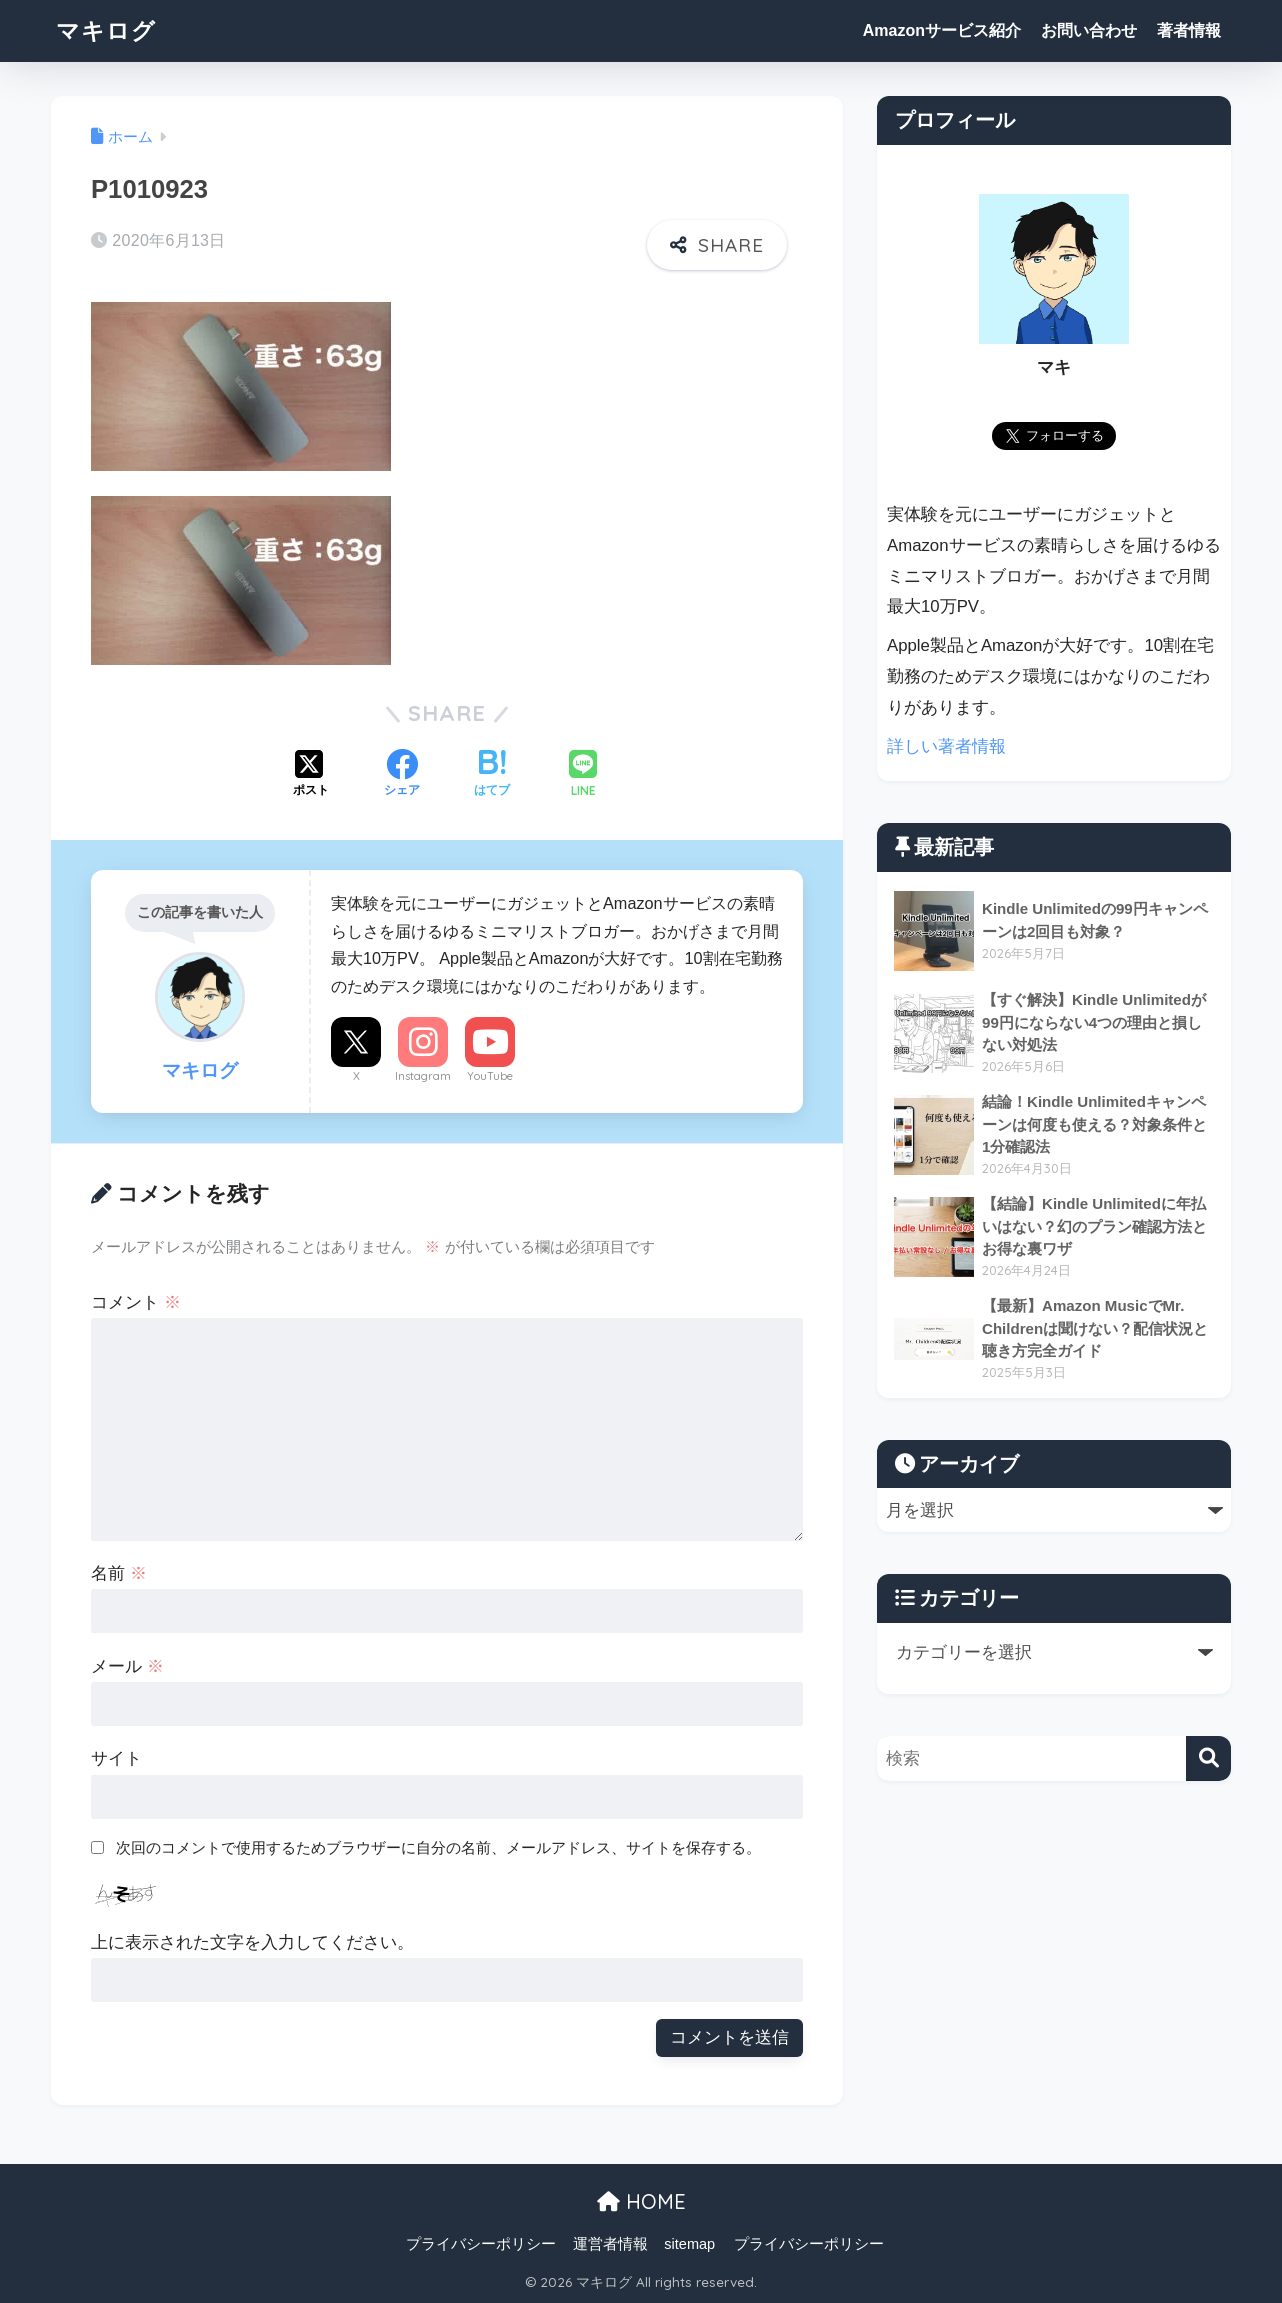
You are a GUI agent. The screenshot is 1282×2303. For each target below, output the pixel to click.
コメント (136, 1302)
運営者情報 (610, 2244)
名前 (119, 1573)
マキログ (106, 30)
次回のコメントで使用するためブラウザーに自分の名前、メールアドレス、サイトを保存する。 (438, 1847)
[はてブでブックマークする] (492, 775)
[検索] (1208, 1758)
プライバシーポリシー (481, 2244)
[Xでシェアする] (311, 775)
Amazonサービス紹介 (942, 30)
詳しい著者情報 (946, 746)
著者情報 (1189, 30)
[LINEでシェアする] (583, 775)
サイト (116, 1758)
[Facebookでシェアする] (402, 775)
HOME (641, 2201)
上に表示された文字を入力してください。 (252, 1942)
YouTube (490, 1076)
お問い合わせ (1089, 30)
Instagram (423, 1076)
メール (127, 1666)
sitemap (689, 2244)
